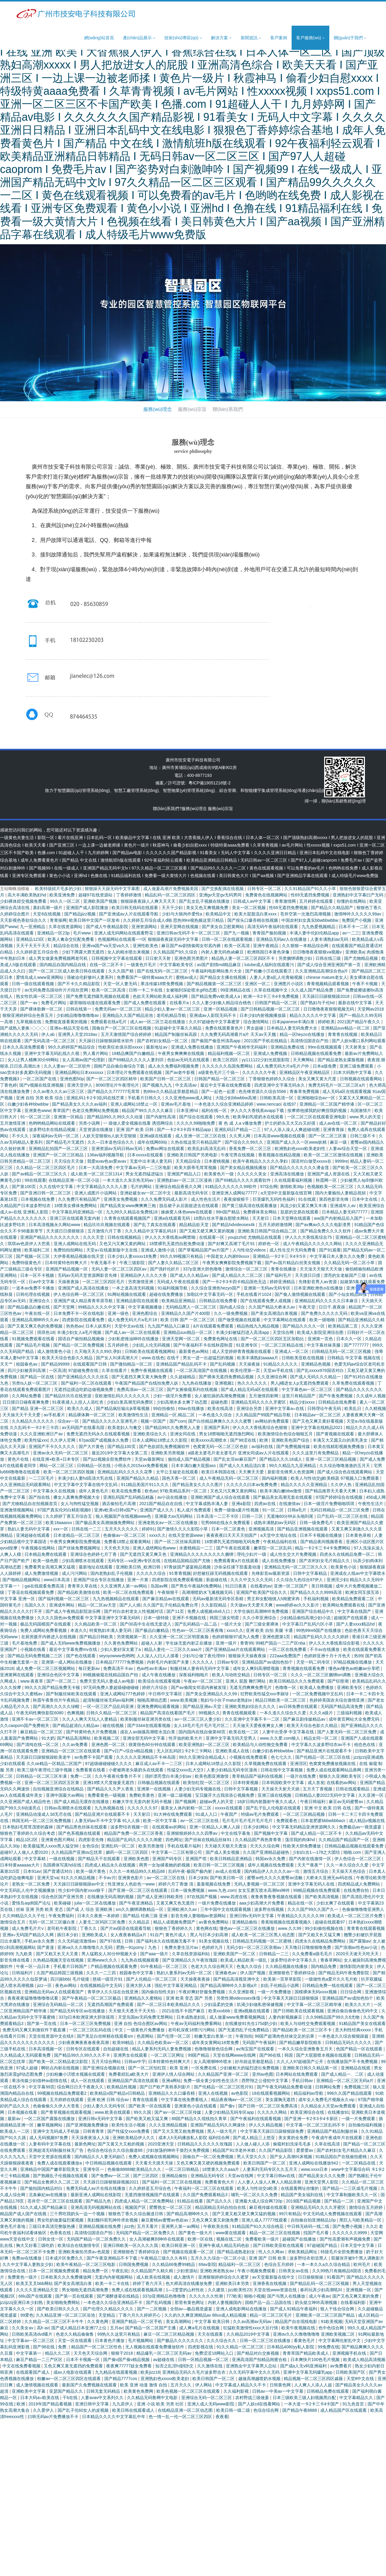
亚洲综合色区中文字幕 (59, 1674)
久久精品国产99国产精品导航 (264, 1414)
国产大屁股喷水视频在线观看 (324, 2055)
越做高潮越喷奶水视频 (260, 2378)
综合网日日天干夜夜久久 (81, 2086)
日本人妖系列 (98, 1326)
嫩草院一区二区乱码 (273, 1548)
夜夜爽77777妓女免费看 (129, 2365)
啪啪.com (352, 1852)
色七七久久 (282, 1757)
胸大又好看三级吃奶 (35, 2245)
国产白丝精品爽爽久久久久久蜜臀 (220, 1421)
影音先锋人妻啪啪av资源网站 (199, 1915)
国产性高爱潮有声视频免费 (346, 2239)
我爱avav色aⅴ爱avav (107, 1161)
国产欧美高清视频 (322, 1896)
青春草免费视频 (305, 1091)
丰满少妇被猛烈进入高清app (243, 1332)
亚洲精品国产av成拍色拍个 (268, 1662)
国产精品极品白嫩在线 (29, 1307)
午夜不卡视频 (365, 983)
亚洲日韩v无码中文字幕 (252, 1915)
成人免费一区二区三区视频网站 (46, 1668)
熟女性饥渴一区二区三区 (40, 996)
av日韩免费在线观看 (298, 1706)
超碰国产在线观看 (351, 1617)
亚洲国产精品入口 (184, 1173)
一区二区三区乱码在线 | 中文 (96, 2029)
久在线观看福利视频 (293, 1180)
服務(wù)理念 (157, 409)
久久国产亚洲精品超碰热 (266, 1852)
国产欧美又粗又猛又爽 (147, 2118)
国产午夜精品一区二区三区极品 (92, 1998)
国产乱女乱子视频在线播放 (205, 901)
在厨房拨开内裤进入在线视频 (49, 1636)
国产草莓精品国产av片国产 (204, 1250)
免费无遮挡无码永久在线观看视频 (98, 1433)
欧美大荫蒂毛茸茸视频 (196, 1167)
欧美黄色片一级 (219, 1173)
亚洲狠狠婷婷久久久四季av (192, 1833)
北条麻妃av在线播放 (48, 2194)
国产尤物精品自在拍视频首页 (30, 1503)
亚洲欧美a (355, 952)
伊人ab (48, 1034)
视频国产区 (136, 2207)
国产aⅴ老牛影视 (180, 1072)
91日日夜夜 (236, 1586)
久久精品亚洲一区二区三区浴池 (66, 2315)
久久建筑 (217, 2289)
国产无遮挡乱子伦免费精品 (244, 2029)
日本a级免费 (325, 1066)
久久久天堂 (94, 1237)
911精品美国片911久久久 (145, 1484)
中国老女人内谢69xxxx (228, 1256)
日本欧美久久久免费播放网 (67, 2277)
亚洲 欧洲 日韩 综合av (108, 2099)
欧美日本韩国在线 (218, 1471)
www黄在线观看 (231, 2232)
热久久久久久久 (252, 1383)
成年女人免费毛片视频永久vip (327, 2099)
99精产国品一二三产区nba (280, 1643)
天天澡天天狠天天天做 (321, 1269)
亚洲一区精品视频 (221, 1009)
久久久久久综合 (151, 1573)
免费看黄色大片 (220, 2182)
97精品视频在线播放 (353, 1662)
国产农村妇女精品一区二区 (163, 1040)
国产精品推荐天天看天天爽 (331, 1490)
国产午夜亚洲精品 (136, 1903)
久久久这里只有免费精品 (316, 1452)
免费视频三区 (357, 2086)
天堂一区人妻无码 (120, 983)
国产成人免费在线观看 (145, 1002)
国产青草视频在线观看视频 (67, 2112)
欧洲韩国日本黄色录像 (269, 952)
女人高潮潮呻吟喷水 (213, 2061)
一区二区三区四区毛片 (104, 1281)
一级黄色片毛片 (142, 964)
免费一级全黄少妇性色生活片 (211, 2080)
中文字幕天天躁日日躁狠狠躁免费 (272, 2131)
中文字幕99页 (42, 2086)
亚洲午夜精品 (266, 945)
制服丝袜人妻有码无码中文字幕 (200, 1668)
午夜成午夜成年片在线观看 (337, 2137)
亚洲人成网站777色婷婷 (123, 1693)
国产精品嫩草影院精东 (301, 2042)
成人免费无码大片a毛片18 (133, 1319)
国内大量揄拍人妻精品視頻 (341, 1192)
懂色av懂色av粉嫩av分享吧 (354, 1668)
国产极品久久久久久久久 (180, 2340)
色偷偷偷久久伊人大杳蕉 (57, 2105)
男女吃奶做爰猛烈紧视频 (61, 2220)
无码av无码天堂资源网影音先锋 (88, 1275)
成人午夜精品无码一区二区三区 (229, 1478)
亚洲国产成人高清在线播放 (84, 1288)
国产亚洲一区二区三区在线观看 (138, 1890)
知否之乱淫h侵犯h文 (175, 2365)
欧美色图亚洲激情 (212, 1776)
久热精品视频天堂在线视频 (59, 1960)
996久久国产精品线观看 (350, 2093)
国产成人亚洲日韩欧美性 (161, 1896)
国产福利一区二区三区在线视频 (172, 2182)
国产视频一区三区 (33, 1256)
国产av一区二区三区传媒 (178, 2112)
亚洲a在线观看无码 (172, 1218)
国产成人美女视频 (223, 1852)
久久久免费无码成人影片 (164, 1199)
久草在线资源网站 (66, 926)
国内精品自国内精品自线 (63, 964)
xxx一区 (61, 1529)
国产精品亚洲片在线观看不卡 (325, 1750)
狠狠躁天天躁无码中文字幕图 (113, 888)
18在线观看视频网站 (271, 2093)
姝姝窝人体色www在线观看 (187, 1212)
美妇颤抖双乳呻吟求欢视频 (113, 2220)
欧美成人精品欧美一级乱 (244, 1960)
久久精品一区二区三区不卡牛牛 (54, 2321)
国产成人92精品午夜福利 (294, 2308)
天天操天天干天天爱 (22, 1414)
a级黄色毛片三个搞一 (219, 1072)
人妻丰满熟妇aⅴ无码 (330, 939)
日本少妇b (198, 1877)
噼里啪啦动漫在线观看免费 (96, 1002)
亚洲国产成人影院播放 (87, 907)
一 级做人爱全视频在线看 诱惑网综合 (138, 1123)
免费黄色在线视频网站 (267, 894)
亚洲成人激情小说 (158, 1250)
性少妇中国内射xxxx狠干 (82, 1890)
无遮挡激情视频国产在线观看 (153, 2194)
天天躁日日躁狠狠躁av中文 (79, 1884)
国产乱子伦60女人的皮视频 (84, 2410)
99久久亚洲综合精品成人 (203, 1757)
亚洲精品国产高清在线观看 (134, 2080)
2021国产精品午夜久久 (359, 1021)
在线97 (290, 1104)
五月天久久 (181, 2384)
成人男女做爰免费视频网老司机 (59, 958)
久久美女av (23, 2327)
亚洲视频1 (225, 1383)
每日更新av (89, 1668)
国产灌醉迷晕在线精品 (118, 2296)
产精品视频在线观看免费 (114, 1966)
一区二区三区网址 (167, 2055)
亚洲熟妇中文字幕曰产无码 (358, 894)
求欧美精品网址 (303, 2251)
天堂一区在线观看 (75, 2340)
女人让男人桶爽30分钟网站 (34, 1059)
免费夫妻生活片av (182, 1947)
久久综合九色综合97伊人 (300, 1579)
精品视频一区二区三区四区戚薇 (314, 2378)
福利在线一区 (214, 1110)
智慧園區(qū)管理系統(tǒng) (84, 790)
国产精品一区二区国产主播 (151, 2327)
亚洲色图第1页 (276, 1636)
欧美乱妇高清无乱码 (207, 1148)
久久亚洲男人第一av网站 (124, 1586)
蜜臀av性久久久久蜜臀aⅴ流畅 (275, 1877)
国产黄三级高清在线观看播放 (250, 1205)
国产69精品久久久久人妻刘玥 (136, 1059)
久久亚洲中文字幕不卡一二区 (253, 1719)
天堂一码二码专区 (313, 1662)
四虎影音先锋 (91, 1839)
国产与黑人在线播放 (286, 2296)
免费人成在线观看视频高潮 (137, 2289)
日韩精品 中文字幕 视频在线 (354, 1357)
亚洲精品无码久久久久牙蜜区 (259, 1402)
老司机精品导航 (172, 1015)
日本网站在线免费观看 (297, 2074)
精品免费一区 (96, 2270)
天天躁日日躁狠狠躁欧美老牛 (44, 1757)
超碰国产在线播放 (299, 2239)
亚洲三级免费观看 (357, 1066)
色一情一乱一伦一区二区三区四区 (181, 2416)
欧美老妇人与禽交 (125, 1427)
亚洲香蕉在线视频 (270, 2283)
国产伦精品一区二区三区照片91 (224, 2086)
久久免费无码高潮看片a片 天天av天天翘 (239, 1034)
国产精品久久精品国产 (332, 907)
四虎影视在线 (201, 2346)
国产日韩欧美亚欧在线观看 (279, 2245)
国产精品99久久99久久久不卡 (82, 2055)
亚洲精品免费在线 (288, 1047)
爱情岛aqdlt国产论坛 (32, 1903)
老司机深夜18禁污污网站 (192, 2029)
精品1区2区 (27, 1839)
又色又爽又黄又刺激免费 (215, 2220)
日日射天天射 (158, 958)
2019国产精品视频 (304, 2201)
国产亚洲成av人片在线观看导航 (129, 914)
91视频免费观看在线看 (33, 1338)
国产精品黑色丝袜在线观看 (82, 1827)
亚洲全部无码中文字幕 (144, 1738)
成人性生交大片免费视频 (294, 1554)
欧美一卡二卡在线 (112, 2283)
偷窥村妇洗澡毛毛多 (292, 2144)
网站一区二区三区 (57, 1465)
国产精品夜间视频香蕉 (322, 1541)
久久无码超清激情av (77, 1941)
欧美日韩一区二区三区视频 (219, 1865)
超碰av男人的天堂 (217, 1801)
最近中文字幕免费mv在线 (73, 1649)
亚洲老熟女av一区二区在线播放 (168, 1522)
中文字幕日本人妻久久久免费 (338, 1256)
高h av (43, 2327)
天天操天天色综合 (349, 1871)
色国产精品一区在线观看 (360, 2048)
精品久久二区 (58, 2353)
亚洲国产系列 (217, 1427)
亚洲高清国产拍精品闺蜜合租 (260, 2359)
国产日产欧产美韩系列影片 (165, 2086)
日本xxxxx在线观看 (145, 1154)
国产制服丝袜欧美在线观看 (72, 1693)
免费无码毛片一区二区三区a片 (337, 1085)
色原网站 (146, 2036)
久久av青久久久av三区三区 (59, 1091)
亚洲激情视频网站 (17, 1509)
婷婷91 (148, 1529)
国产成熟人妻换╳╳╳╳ (24, 1028)
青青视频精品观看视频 (328, 983)
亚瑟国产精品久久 (66, 2391)
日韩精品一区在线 (94, 1465)
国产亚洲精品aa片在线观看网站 (235, 1649)
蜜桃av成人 (186, 977)
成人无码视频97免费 (49, 2137)
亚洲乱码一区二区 (118, 1846)
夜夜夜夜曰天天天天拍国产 (232, 1535)
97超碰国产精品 (322, 2245)
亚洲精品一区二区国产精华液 (327, 1104)
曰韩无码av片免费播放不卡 (54, 2416)
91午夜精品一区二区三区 (164, 1966)
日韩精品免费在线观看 (328, 2391)
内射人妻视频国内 (225, 2302)
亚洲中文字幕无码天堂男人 (232, 1738)
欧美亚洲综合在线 (307, 2112)
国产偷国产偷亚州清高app (216, 1040)
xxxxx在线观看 (229, 1807)
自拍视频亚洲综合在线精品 (59, 1788)
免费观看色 (287, 1820)
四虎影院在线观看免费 (84, 1319)
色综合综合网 (266, 2410)
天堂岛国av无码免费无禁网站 (146, 2017)
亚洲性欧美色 (146, 945)
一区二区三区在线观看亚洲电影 (317, 1116)
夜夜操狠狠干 (237, 1199)
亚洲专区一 (94, 2169)
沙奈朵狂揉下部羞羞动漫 (238, 1567)
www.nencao (268, 1104)
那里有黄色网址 (190, 2302)
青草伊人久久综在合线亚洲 (113, 1991)
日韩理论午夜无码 (324, 1408)
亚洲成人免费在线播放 (192, 1047)
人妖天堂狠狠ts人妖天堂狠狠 (110, 1135)
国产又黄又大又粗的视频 (121, 2144)
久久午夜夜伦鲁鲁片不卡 (118, 1776)
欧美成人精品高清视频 (364, 2359)
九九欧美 (24, 1953)
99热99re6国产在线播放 (319, 1630)
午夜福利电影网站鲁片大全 (217, 971)
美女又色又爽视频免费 (207, 907)
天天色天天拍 (117, 1548)
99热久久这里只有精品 (119, 2334)
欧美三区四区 (226, 1059)
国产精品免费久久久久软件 (326, 1231)
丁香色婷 (8, 1085)
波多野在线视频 (269, 1909)
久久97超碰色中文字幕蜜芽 (215, 1021)
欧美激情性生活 (134, 1414)
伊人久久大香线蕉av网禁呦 (171, 1237)
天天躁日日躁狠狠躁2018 (326, 996)
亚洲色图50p (72, 1078)
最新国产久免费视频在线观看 (90, 2384)
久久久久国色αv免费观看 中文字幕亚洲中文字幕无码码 (89, 1617)
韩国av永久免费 (270, 1858)
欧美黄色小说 (344, 1567)
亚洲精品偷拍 (245, 1922)
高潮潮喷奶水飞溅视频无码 (208, 1592)
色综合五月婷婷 (279, 2264)
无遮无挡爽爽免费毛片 (251, 1687)
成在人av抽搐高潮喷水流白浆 (148, 1731)
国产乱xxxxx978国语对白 (320, 1370)
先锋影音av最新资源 (271, 1573)
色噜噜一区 (286, 1687)
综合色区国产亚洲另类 (63, 1896)
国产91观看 (330, 1250)
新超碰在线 (217, 1579)
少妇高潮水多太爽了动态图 (182, 1402)
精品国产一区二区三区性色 (97, 2346)
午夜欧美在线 (216, 2226)
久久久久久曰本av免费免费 (252, 1484)
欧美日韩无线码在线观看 (135, 907)
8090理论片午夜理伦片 (118, 1085)
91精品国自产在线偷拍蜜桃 (341, 2156)
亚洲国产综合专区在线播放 (99, 1579)
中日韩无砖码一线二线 (309, 2226)
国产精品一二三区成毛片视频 (350, 2188)
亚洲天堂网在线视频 (180, 926)
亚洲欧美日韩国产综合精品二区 (268, 1231)
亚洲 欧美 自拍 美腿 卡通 (270, 1630)
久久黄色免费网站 (121, 1643)
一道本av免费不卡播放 (33, 1288)
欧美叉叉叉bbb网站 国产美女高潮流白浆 (54, 2283)
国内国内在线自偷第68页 (202, 1731)
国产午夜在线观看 (233, 1548)
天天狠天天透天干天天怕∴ (134, 2010)
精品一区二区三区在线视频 (275, 2232)
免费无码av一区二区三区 (119, 1009)
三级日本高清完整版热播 (52, 2226)
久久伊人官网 (63, 1440)
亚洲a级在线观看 (156, 1135)
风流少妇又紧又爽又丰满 (304, 1205)
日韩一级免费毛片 (316, 1522)
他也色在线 (365, 1744)
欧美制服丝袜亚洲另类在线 (146, 1719)
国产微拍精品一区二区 (131, 1364)
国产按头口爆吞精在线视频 (253, 920)
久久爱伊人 (44, 2410)
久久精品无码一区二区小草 (350, 1262)
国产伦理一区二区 (174, 2036)
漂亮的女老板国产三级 (345, 1275)
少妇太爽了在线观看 (336, 1903)
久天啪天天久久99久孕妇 (98, 1351)
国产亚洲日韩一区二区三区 (46, 1192)
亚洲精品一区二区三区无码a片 (345, 2080)
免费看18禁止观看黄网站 (128, 1541)
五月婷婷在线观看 (316, 901)
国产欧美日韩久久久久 (59, 2308)
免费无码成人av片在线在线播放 (96, 2188)
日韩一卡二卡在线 (146, 990)
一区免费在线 (204, 2067)
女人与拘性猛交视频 (80, 1503)
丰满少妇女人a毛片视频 (80, 1332)
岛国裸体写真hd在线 (62, 1865)
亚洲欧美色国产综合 (291, 1440)
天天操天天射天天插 (281, 1788)
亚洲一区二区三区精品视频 (331, 1459)
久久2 (371, 2226)
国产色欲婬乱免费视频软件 (165, 1446)
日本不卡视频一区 (83, 2359)
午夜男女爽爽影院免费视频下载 (232, 1262)
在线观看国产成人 (33, 2372)
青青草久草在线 (83, 1586)
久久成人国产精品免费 (312, 990)
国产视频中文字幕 (271, 1833)
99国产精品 (199, 2055)
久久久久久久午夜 (259, 1072)
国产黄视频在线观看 (335, 1433)
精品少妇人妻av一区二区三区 (173, 1009)
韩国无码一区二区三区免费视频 (42, 1820)
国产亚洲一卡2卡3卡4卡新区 (311, 2118)
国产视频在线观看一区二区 (189, 2251)
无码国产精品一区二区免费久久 (146, 2232)
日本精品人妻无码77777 (345, 1212)
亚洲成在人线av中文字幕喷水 (357, 1573)
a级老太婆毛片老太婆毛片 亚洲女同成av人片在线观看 (239, 1452)
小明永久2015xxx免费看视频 (141, 1465)
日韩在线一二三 (86, 1529)
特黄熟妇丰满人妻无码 (111, 1630)
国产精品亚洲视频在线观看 (303, 1529)
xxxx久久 (157, 1535)
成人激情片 (184, 2277)
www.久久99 (290, 1928)
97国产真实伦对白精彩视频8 (64, 1509)
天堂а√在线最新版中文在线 (112, 1250)
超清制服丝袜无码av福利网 (109, 1700)
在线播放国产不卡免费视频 (353, 2061)
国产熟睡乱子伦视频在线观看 (61, 2175)
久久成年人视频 (371, 1395)
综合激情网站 (256, 1021)
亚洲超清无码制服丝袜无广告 (57, 2150)
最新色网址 (85, 2144)
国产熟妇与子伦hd (318, 1002)
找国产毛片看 (316, 2232)
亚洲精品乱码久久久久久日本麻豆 (327, 1300)
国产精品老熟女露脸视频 (341, 1059)
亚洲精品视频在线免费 (100, 2226)
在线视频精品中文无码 (101, 1985)
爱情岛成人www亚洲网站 (40, 977)
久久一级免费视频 (231, 1313)
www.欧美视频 (184, 1700)
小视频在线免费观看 (248, 1757)
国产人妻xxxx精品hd (356, 1624)
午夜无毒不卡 (103, 1262)
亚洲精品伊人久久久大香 (144, 1275)
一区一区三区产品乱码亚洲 (109, 1706)
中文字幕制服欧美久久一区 (352, 2194)
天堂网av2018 (370, 1009)
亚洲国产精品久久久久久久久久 (50, 1237)
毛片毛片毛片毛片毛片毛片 (248, 1820)
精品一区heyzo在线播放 (303, 1034)
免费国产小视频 (357, 920)
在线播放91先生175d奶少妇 (251, 2023)
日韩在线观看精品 (353, 1788)
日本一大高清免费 (96, 1167)
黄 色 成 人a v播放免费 (240, 1123)
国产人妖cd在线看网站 (260, 2403)
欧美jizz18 (150, 2372)
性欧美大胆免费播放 (302, 1846)
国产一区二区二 (61, 1681)
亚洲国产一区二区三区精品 (59, 1154)
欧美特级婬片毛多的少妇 (59, 888)
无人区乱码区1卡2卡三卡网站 (185, 1750)
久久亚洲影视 (242, 1991)
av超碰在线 (164, 2359)
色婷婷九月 (213, 1947)
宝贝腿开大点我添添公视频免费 (225, 1795)
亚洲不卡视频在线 (189, 1617)
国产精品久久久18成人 (281, 1459)
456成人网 (376, 1497)
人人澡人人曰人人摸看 (158, 1655)
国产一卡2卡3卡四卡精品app (184, 1129)
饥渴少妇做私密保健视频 (260, 2004)
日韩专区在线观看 (83, 2048)
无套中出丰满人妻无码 (151, 1161)
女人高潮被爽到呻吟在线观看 (157, 2239)
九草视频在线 (29, 1021)
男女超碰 (255, 1028)
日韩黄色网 (281, 2384)
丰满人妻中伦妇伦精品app (315, 933)
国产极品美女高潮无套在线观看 (283, 1497)
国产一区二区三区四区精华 (112, 1078)
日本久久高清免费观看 (24, 1047)
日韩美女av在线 (294, 2270)
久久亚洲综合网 (272, 1376)
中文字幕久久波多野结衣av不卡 (321, 1744)
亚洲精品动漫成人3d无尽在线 (44, 1814)
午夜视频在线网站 (38, 1548)
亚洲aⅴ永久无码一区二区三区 (61, 1452)
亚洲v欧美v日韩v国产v (116, 1509)
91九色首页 (354, 2403)
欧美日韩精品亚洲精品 (231, 1858)
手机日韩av (303, 2080)
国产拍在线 (40, 1497)
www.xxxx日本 (315, 2169)
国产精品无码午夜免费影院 (344, 1972)
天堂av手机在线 (278, 1370)
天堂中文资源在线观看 (50, 2156)
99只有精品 (290, 2213)
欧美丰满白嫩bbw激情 (281, 1490)
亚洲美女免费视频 (121, 1199)
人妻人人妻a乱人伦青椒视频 (276, 977)
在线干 (174, 1357)
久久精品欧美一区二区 (96, 1624)
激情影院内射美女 (357, 1966)
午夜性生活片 (371, 1503)
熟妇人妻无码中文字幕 (29, 1529)
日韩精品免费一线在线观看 (328, 1985)
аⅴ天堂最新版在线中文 (274, 2277)
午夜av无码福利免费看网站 (197, 2023)
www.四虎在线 (234, 1896)
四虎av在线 (265, 1503)
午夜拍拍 (244, 2036)
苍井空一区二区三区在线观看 (55, 2201)
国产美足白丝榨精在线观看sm (105, 2036)
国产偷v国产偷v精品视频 (127, 2359)
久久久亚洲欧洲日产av (42, 1433)
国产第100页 (24, 1186)
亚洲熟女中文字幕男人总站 (252, 2365)
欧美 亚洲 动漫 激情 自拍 (144, 2384)
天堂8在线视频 (47, 914)
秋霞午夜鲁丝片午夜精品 (57, 1700)
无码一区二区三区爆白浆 (52, 1922)
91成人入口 (206, 1814)
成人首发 (316, 1782)
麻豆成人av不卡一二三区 (159, 1763)
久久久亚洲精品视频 (168, 2125)
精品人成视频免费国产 (175, 1922)
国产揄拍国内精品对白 (42, 2188)
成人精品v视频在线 (367, 1820)
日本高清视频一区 (46, 2048)
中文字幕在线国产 (354, 1611)
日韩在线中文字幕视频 (282, 1769)
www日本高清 (57, 1579)
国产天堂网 (64, 1307)
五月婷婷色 (118, 1345)
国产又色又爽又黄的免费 (356, 2296)
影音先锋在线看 (15, 1960)
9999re (341, 1161)
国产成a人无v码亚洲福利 (304, 2365)
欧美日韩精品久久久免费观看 (297, 1681)
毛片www (82, 933)
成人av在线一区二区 (339, 1123)
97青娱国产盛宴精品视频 (188, 1567)
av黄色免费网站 (214, 1922)
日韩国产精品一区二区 (276, 1002)
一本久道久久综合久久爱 (283, 1712)
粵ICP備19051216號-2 (209, 782)
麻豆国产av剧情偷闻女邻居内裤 (191, 945)
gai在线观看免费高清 (44, 1586)
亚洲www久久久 (103, 1960)
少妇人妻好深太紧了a (121, 1649)
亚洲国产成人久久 (157, 1509)
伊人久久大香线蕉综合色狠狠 (261, 1427)
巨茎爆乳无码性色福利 (274, 1199)
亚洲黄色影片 (131, 1877)
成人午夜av (319, 2296)
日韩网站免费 (328, 2086)
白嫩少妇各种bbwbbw (28, 1104)
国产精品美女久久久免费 (322, 2175)
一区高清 (57, 1370)
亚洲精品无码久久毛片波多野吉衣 (194, 2372)
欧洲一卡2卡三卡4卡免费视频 (271, 996)
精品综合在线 (66, 945)
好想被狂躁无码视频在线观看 (221, 1573)
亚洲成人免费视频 (270, 1053)
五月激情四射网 (264, 1395)
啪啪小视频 (254, 2296)
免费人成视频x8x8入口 (209, 1611)
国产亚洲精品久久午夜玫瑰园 (190, 1960)
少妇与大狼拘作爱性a (183, 914)
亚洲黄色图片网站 (58, 1839)
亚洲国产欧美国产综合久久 (262, 1592)
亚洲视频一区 (359, 2289)
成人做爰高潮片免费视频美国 (171, 888)
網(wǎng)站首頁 (99, 37)
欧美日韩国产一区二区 (265, 2163)
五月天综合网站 (106, 2061)
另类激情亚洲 (141, 1281)
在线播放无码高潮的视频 (111, 1896)
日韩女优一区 (51, 2239)
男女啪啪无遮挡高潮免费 (85, 2289)
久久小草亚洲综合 (259, 1617)
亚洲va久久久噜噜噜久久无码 (85, 1947)
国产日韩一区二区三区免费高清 (268, 2105)
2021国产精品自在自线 (161, 1503)
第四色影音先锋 (334, 1199)
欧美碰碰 (63, 1903)
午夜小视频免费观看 (257, 2270)
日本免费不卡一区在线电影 (80, 1313)
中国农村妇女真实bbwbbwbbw (310, 920)
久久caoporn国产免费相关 (25, 1725)
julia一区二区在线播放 (95, 1903)
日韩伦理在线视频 (33, 1294)
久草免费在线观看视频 (353, 1383)
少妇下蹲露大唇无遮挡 (83, 952)
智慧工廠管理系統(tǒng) (136, 790)
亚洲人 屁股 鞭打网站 (246, 1681)
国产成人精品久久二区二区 (238, 1275)
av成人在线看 (228, 1871)
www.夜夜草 (32, 1681)
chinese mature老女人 (326, 977)
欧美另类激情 (151, 1846)
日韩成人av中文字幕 (253, 901)
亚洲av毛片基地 (176, 1104)
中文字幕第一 (29, 2353)
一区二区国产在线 (40, 1078)
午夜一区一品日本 (33, 1966)
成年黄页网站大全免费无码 (355, 1719)
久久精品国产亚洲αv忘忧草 (77, 1852)
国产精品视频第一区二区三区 (215, 983)
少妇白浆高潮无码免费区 (130, 1402)
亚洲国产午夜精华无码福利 (242, 1047)
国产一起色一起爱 (218, 1091)
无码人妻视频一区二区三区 (260, 1884)
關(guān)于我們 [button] (350, 38)
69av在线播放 (191, 1408)
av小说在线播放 (172, 1497)
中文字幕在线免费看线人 (185, 2099)
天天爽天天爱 (252, 1471)
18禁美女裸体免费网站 (76, 1205)
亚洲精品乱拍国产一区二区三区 (59, 1148)
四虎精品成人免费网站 (359, 1884)
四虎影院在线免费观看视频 (178, 1579)
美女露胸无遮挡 (280, 2099)
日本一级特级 (157, 1617)
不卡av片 (107, 1877)
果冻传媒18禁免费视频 (162, 983)
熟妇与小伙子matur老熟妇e (227, 1700)
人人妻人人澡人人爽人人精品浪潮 (270, 2182)
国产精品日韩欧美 (96, 1636)
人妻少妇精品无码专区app (229, 2112)
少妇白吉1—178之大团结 (317, 1852)
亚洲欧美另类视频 (168, 1452)
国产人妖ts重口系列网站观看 (359, 1040)
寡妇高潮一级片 (48, 907)
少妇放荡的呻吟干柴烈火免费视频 (178, 2150)
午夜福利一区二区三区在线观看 (204, 2188)
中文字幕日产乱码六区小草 (308, 1624)
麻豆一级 (339, 1142)
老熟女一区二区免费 (31, 1884)
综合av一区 (69, 1421)
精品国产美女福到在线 (302, 2194)
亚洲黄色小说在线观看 (196, 2105)
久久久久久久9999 (350, 2232)
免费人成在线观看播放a (60, 2163)
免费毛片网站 (54, 1002)
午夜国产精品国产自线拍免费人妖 (147, 1383)
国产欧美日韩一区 (227, 1877)
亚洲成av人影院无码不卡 (213, 1015)
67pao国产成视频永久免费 (104, 1440)
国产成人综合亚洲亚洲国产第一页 (329, 964)
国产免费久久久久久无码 (325, 1313)
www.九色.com (222, 1890)
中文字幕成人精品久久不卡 (241, 2384)
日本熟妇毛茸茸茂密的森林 (28, 1827)
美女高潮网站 (179, 2321)
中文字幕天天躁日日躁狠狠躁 (292, 1998)
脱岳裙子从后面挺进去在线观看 (189, 1205)
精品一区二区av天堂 (97, 1605)
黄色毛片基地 (13, 2226)
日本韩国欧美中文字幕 (283, 1782)
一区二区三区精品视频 (304, 1814)
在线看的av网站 (342, 1782)
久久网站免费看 (27, 1395)
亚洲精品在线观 (356, 2067)
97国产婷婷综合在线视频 (340, 1497)
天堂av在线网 (241, 2175)
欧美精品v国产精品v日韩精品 (118, 2093)
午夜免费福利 (62, 1915)
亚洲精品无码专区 (208, 2175)
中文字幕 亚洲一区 (18, 1598)
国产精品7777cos (121, 2378)
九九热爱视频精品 (319, 926)
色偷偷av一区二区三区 (125, 1535)
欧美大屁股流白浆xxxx (256, 914)
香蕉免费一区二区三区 (250, 1148)
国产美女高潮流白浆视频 (275, 1313)
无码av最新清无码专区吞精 (218, 1598)
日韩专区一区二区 (264, 888)
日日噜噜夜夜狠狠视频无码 (329, 1009)
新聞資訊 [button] (251, 38)
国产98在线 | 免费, (51, 2346)
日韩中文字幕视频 (241, 1788)
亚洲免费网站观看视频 (158, 1706)
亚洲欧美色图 (137, 1858)
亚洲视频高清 (261, 1529)
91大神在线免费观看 (173, 1814)
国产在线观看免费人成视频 (266, 1300)
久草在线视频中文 (271, 990)
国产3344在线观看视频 (149, 1725)
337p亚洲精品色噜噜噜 (164, 2296)
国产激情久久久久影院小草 (183, 1529)
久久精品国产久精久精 (152, 2270)
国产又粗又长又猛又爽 (320, 1934)
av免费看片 (341, 2365)
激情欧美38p (292, 1186)
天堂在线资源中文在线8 (51, 2036)
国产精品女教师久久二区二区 (52, 2182)
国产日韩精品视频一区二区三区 (271, 1009)
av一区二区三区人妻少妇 (198, 1719)
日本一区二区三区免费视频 (86, 2023)
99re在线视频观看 (325, 1047)
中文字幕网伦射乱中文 (340, 2340)
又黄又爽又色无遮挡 (175, 1903)
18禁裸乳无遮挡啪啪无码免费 (232, 1541)
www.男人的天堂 (366, 1116)
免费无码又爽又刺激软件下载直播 (34, 2029)
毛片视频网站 (141, 2340)
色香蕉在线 (61, 2232)
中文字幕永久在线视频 (54, 1490)
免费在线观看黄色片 (224, 1028)
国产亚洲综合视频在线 (104, 2067)
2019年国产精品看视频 (50, 2403)
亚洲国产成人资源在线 (329, 1173)
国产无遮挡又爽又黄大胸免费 (140, 1376)
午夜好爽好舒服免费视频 (202, 1991)
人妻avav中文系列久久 (103, 2397)
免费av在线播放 (27, 2258)
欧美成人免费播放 (317, 1687)
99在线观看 (35, 1180)
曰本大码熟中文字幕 (353, 1072)
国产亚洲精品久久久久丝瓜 (83, 1376)
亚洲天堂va (48, 1877)
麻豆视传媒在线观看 (268, 2207)
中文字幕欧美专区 (177, 964)
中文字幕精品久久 (356, 2397)
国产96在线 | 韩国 (276, 2055)
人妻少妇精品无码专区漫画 (232, 1769)
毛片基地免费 (25, 1643)
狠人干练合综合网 (337, 2308)
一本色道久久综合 (215, 1414)
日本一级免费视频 (188, 1890)
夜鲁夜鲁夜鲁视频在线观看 (277, 1896)
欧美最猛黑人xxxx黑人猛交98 (51, 1846)
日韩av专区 (228, 1662)
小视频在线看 (33, 1649)
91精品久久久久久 (281, 1364)
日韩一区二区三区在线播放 (266, 2340)
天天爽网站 (304, 1059)
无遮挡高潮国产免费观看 (111, 2004)
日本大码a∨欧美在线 (40, 2397)
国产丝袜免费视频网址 (80, 1548)
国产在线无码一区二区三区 (163, 971)
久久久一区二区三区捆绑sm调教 (322, 1674)
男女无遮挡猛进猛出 (145, 1173)
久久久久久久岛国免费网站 (228, 1066)
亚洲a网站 (171, 2080)
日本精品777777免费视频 (120, 1662)
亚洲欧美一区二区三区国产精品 (326, 2315)
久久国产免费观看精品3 (206, 2194)
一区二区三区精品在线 (283, 1345)
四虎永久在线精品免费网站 (321, 1941)
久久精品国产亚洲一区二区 (224, 2074)
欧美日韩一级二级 (233, 2410)
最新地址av (157, 1047)
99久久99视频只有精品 (182, 1256)
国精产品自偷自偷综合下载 (120, 1066)
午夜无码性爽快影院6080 (40, 1712)
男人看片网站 (96, 1053)
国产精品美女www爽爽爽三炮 (128, 1205)
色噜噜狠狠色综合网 (214, 2048)
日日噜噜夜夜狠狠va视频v (318, 952)
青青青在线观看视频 (366, 1928)
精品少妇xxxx (303, 1402)
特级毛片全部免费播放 (342, 2251)
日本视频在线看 (23, 2112)
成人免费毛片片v (28, 1928)
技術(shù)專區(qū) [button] (183, 38)
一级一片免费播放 (274, 1991)
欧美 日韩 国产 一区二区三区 (188, 1319)
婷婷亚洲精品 (283, 1281)
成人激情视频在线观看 (37, 2384)
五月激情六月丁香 (104, 1231)
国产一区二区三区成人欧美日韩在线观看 (67, 971)
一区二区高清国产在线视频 (202, 1370)
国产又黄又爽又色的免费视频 (36, 1326)
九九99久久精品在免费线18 (132, 1212)
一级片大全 (231, 1624)
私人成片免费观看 (194, 1509)
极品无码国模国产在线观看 (46, 1624)
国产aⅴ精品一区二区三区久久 (40, 1173)
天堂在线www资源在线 (276, 2289)
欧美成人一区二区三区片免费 (355, 1915)
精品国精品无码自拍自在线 (221, 2207)
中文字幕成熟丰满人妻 (207, 1503)
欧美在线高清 (220, 1408)
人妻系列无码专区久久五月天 (270, 2169)
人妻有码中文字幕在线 (50, 2144)
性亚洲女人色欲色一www (132, 1884)
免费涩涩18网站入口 (214, 2353)
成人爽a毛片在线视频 (200, 2327)
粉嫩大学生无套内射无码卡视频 (142, 1801)
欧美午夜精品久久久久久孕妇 (261, 1161)
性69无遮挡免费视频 (310, 894)
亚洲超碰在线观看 (33, 1535)
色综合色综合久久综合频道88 (115, 2150)
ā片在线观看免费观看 (214, 1326)
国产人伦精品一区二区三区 (152, 1979)
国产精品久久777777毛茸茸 (114, 1091)
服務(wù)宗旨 (192, 409)
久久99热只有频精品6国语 (337, 2270)
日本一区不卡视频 (37, 1275)
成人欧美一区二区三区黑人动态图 (263, 1934)
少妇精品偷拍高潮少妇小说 (306, 1617)
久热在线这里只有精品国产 (197, 1142)
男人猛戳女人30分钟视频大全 (109, 1953)
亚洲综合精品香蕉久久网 (179, 1186)
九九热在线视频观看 (140, 1960)
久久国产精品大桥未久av (272, 1307)
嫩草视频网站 (50, 2125)
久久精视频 (375, 1408)
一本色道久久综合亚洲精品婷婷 (224, 1104)
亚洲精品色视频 (316, 1364)
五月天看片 (148, 2226)
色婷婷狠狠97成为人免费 (236, 1636)
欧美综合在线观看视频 (160, 1681)
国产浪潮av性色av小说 (356, 1947)
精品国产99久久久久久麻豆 (148, 1110)
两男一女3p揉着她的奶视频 (165, 1865)
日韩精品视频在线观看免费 (317, 1053)
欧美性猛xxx (36, 1440)
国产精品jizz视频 (80, 914)
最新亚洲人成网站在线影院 (96, 2194)
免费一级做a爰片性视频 (237, 1509)
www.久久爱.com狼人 (281, 1738)
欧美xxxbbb (219, 2010)
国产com (177, 1421)
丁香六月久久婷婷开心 (140, 2315)
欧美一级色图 (46, 1560)
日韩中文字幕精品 (310, 1573)
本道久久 (78, 1630)
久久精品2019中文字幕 (248, 2334)
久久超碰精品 (183, 1376)
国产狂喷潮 (338, 1681)
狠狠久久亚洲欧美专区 (340, 1776)
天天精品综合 (189, 1161)
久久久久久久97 (142, 1807)
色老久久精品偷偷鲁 (75, 2334)
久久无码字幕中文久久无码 (255, 2372)
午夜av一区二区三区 (203, 1681)
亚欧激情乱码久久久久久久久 (123, 1395)
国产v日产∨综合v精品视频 (129, 1750)
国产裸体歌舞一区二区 (42, 1009)
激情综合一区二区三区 (247, 1269)
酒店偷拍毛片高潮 (119, 1503)
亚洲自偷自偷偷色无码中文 (353, 2010)
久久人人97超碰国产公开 (300, 2061)
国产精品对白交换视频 (258, 2353)
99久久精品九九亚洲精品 (293, 1465)
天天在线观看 (211, 2334)
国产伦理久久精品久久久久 (109, 2308)
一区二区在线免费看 (288, 1649)
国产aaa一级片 (154, 1953)
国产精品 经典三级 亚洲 (146, 1915)
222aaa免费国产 (286, 1655)
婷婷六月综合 (155, 1687)
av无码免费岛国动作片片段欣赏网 (56, 990)
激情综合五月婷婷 (366, 2207)
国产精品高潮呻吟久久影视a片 (229, 1985)
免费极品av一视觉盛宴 (361, 1827)
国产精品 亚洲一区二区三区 (38, 1408)
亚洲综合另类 (249, 1408)
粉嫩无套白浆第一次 (213, 2036)
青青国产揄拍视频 (269, 933)
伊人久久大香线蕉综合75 (309, 1237)
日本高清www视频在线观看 (280, 1135)
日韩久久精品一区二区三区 (112, 1712)
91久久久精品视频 (78, 1877)
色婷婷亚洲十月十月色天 (328, 1655)
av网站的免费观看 (272, 1421)
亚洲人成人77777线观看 (265, 2220)
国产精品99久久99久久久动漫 (115, 1116)
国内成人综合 (233, 1307)
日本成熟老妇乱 (191, 2017)
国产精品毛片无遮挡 (65, 1142)
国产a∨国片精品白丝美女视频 (293, 1262)
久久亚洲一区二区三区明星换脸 (180, 1636)
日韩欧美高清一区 (277, 1097)
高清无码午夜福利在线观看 (273, 926)
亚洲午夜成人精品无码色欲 (225, 2245)
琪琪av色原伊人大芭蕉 (29, 1243)
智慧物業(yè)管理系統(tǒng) (189, 790)
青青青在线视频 (343, 1034)
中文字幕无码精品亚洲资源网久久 (304, 1827)
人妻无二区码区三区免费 (102, 1922)
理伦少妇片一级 (252, 1554)
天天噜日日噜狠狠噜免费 (308, 1947)
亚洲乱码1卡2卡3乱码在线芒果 (95, 1097)
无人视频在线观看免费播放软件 (155, 2346)
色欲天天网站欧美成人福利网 (161, 996)
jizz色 (129, 2226)
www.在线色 (153, 1357)
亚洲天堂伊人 (80, 1085)
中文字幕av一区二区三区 (31, 2340)
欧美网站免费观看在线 (344, 1605)
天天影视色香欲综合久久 (24, 920)
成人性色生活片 (206, 1199)
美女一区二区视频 (249, 907)
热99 (358, 1655)
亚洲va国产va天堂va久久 (106, 945)
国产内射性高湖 (161, 1116)
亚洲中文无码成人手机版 (57, 2131)
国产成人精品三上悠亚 (254, 2137)
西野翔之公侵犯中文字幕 (265, 2080)
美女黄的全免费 (293, 2137)
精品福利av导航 (309, 2093)
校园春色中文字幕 (136, 1972)
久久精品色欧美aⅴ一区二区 (164, 2042)
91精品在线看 (190, 2201)
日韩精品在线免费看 (218, 1300)
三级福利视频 (350, 1712)
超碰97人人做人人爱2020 (24, 1852)
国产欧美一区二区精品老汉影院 (59, 2061)
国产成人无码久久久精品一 (316, 1376)
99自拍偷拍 (164, 1408)
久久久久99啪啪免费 (196, 1123)
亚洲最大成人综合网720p (259, 2201)
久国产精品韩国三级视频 (60, 1972)
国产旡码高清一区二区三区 (50, 1040)
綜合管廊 (227, 790)
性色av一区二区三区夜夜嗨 (198, 1630)
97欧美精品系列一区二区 (184, 1490)
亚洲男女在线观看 (130, 2055)
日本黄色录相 (359, 1535)
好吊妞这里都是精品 (254, 2061)
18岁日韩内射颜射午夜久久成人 (267, 1801)
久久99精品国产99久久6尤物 (333, 2017)
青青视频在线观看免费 (304, 1668)
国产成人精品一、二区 (343, 2074)
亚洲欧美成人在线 (232, 1750)
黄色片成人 (176, 1934)
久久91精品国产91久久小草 (310, 888)
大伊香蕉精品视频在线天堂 (79, 1256)
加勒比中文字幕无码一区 (210, 1294)
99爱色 (26, 2315)
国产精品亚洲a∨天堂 (203, 1706)
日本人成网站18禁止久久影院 (160, 1440)
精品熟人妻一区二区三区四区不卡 (243, 958)
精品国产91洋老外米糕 (234, 2150)
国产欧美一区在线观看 (150, 2105)
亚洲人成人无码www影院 (211, 2403)
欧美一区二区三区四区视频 (69, 1471)
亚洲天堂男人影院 (322, 2182)
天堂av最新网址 (150, 1459)
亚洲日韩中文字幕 (92, 2403)
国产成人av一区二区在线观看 (133, 1332)
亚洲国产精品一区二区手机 (137, 2321)
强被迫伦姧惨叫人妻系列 (90, 977)
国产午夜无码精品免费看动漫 (285, 2086)
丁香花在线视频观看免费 (31, 1592)
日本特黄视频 (246, 1782)
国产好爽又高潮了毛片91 (232, 1243)
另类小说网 (90, 1123)
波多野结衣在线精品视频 (53, 1129)
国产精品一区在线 (37, 1376)
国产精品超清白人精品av (76, 1725)
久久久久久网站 (272, 2112)
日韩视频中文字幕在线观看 (117, 958)
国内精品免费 (324, 1966)
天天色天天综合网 (91, 2353)
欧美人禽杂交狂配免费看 (71, 939)
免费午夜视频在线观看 (152, 1370)
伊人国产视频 (253, 1972)
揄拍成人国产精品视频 (189, 1459)
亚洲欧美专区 (350, 1687)
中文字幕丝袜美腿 (324, 1345)
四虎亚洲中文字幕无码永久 (280, 1085)
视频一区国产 (154, 1421)
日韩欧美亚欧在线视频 (303, 1357)
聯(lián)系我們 (228, 409)
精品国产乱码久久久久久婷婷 (322, 1636)
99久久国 (143, 2112)
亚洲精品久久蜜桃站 (143, 1998)
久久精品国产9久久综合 (176, 952)
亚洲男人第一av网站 (181, 2226)
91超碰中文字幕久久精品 (179, 1028)
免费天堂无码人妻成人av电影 (108, 1681)
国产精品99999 (56, 1364)
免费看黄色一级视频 (107, 1795)
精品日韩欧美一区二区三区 (281, 1700)
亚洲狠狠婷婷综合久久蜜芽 (224, 2277)
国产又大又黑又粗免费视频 (179, 2131)
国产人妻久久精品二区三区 (174, 1262)
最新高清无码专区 (191, 1192)
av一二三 (350, 933)
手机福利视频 (316, 1598)
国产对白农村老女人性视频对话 (134, 1611)
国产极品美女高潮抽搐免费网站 (105, 1522)
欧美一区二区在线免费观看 (129, 1592)
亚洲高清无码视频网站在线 (96, 2207)
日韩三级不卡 (363, 1135)
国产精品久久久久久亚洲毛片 (110, 1421)
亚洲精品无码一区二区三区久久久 (296, 1567)
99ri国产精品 (228, 1212)
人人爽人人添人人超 (313, 2384)
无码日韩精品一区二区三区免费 (340, 1509)
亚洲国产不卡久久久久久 (52, 1446)
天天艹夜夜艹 (310, 1865)
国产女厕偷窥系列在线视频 (193, 1389)
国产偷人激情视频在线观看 (301, 1294)
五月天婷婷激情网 (275, 1224)
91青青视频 (180, 1573)
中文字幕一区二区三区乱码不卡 (316, 2125)
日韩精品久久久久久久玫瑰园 (205, 2144)
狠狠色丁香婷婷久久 (174, 1928)
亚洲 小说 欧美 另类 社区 (161, 2403)
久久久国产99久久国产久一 (313, 1909)
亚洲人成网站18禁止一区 (134, 1104)
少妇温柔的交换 (219, 2004)
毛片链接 (81, 1979)
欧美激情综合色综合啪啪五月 (286, 1433)
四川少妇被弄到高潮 (27, 1370)
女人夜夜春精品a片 (129, 1934)
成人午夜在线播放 (159, 1674)
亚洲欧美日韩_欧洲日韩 (139, 1567)
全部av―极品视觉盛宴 (192, 2308)
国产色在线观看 (81, 1655)
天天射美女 (356, 1047)
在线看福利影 (353, 2302)
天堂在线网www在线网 (235, 2055)
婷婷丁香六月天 (148, 2283)
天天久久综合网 (265, 1846)
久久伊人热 (342, 1484)
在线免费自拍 (356, 1890)
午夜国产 (229, 1814)
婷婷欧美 (326, 1021)
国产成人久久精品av (190, 1275)
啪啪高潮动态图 (152, 1700)
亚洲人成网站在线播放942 (314, 2163)
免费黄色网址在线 (221, 1338)
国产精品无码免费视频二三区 (36, 1655)
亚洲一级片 (227, 1643)
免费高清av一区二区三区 (141, 1389)
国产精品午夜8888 (300, 2410)
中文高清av (186, 1085)
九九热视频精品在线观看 (116, 1598)
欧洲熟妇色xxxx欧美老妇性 (301, 1148)
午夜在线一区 (38, 1313)
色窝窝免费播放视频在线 (333, 1763)
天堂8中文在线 (360, 2378)
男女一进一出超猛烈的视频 (209, 1357)
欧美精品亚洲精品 (179, 1300)
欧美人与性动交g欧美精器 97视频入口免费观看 (335, 1478)
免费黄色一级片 (23, 2277)
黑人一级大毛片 (222, 2131)
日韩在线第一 (79, 1009)
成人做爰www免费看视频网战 (237, 2017)
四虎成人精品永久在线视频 (111, 1865)
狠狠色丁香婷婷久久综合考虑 (28, 1833)
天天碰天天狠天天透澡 (226, 1846)
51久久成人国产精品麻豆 (44, 2207)
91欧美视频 (332, 2321)
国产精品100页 (122, 1446)
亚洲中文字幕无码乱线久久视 (52, 1053)
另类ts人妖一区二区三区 (35, 1383)
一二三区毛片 (42, 1478)
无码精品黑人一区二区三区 (191, 1307)
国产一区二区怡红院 (147, 2067)
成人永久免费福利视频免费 (174, 1066)
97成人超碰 (27, 2067)
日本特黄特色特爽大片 (66, 1262)
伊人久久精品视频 (266, 2125)
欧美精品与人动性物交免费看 (261, 1744)
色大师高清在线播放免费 (189, 2283)
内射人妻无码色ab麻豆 (223, 952)
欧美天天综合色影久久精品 (68, 1357)
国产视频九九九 (157, 1085)
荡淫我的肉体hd (300, 1839)
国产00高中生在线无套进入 (146, 1624)
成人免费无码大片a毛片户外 (283, 1066)
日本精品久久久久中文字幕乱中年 (114, 2416)
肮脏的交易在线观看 (300, 1212)
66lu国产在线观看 (35, 2296)
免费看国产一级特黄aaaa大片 (145, 977)
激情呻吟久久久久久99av (358, 914)
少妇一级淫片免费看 (172, 1395)
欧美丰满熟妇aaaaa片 (258, 1357)
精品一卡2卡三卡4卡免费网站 (323, 1548)
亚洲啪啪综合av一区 (317, 1097)
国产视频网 (186, 1801)
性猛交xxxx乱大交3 (185, 1769)
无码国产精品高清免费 (342, 1706)
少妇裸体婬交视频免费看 (24, 901)
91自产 (156, 1934)
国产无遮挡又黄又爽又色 (144, 1554)
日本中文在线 (365, 1199)
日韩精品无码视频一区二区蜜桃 (263, 1941)
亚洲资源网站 (144, 926)
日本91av (32, 1871)
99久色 (223, 1116)
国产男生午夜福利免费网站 (197, 1586)
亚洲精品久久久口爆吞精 (172, 2093)
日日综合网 (351, 1991)
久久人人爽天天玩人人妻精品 (90, 1719)
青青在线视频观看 (239, 1712)
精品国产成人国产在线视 (24, 2213)
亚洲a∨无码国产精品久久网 (28, 1934)
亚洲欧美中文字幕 (29, 2391)
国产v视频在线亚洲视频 (42, 1085)
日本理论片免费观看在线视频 (135, 1072)
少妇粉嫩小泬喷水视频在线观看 (76, 2074)
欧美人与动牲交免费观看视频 (308, 2023)
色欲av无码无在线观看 (189, 1059)
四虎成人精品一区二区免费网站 (145, 2201)
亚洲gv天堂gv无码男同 (221, 894)
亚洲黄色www (37, 1110)
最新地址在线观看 (96, 1567)
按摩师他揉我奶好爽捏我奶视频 (317, 1110)
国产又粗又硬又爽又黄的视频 (207, 1231)
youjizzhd (236, 1237)
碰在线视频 (114, 1725)
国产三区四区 (146, 2175)
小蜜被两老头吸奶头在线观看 (137, 1769)
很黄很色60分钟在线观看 (152, 1744)
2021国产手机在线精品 (266, 1040)
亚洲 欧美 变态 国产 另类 (190, 1998)
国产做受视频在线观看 (239, 1319)
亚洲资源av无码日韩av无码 (117, 1148)
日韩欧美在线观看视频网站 (151, 1351)
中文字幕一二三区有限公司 (177, 1852)
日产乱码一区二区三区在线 (343, 1516)
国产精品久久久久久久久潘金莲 (300, 1167)
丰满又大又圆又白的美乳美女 (341, 1440)
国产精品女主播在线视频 (223, 977)
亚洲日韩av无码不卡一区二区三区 (189, 933)
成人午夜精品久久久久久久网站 (313, 1243)
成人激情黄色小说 (54, 1351)
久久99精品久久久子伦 (24, 1915)
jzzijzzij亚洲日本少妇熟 (22, 2302)
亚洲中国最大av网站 (65, 1795)
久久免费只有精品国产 (79, 1199)
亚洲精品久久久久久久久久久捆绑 (202, 1554)
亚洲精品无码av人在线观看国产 (54, 1991)
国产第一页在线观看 (74, 2296)
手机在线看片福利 (184, 1846)
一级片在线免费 (301, 1776)
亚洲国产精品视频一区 (67, 1269)
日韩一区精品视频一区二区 (204, 2359)
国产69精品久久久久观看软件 (243, 1180)
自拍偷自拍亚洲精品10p (314, 2220)
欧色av (151, 1490)
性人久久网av (271, 2251)
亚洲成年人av (343, 1205)
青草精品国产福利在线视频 (258, 1776)
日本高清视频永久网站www (55, 1224)
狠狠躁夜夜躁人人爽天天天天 (149, 901)
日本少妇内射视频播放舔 (263, 1015)
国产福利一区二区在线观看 (87, 1383)
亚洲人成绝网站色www (155, 1548)
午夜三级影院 (132, 1262)
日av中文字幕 (42, 1281)
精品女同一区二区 (321, 1738)
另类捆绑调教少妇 (295, 958)
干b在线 (70, 2397)
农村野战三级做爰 (252, 2397)
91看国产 (335, 2277)
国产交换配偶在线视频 (223, 888)
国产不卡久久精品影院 (79, 983)
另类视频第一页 (132, 1636)
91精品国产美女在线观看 (362, 2023)
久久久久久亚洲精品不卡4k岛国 (146, 1757)
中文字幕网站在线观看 (285, 1319)
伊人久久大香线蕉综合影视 (335, 1643)
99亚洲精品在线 (236, 990)
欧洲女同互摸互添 (362, 1592)
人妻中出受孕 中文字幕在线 (288, 1731)
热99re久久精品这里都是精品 (171, 1091)
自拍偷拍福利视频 (365, 2125)
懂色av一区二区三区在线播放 (248, 1928)
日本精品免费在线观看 (46, 1554)
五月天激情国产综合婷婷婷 (127, 1034)
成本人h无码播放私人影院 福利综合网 (194, 2137)
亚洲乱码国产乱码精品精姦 (129, 1497)
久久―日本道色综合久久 (111, 1142)
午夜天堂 (308, 1307)
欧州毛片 (362, 2264)
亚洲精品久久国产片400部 (186, 1313)
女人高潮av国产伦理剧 (84, 1059)
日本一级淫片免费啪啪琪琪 (330, 1503)
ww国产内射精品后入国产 (338, 1218)
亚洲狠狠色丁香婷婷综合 (292, 1972)
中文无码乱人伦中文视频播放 (28, 1890)
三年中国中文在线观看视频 (226, 1909)
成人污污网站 (75, 1573)
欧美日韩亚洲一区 (179, 2245)
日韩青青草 (94, 2131)
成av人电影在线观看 (73, 2372)
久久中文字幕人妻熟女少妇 (28, 2264)
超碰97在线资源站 (96, 894)
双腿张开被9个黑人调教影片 (357, 2258)
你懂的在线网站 (352, 901)
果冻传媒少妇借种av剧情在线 (40, 2080)
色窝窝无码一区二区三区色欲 (221, 1446)
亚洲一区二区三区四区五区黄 (52, 1782)
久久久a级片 (321, 1712)
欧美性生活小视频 (129, 2125)
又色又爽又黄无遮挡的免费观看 (74, 2365)
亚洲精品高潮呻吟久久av (36, 1319)
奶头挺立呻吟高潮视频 (316, 2302)
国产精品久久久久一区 (304, 1326)
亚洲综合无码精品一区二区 (59, 2004)
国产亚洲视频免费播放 (87, 2125)
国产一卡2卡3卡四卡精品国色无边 (234, 1281)
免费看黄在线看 (91, 1769)
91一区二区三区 (35, 1116)
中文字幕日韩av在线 (276, 2175)
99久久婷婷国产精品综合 (72, 1047)
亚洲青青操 (334, 1129)
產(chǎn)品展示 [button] (139, 38)
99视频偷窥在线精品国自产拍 (111, 1674)
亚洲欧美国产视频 (100, 901)
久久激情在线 (210, 2365)
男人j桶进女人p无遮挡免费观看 (300, 1383)
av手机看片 (55, 1414)
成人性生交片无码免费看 (293, 1250)
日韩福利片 (23, 1972)
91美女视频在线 (214, 1941)
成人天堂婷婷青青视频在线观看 (242, 1351)
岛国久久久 (35, 1605)
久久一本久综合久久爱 (348, 1865)
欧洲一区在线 (201, 2239)
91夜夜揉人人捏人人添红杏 (78, 1402)
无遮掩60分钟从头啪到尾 (291, 1516)
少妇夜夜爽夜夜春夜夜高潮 (84, 2042)
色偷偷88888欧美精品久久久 (135, 2169)
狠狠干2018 (122, 2353)
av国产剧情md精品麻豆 (219, 964)
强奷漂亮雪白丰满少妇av (169, 1776)
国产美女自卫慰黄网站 (223, 926)
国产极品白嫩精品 (152, 1630)
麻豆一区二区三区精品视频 (169, 2334)
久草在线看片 (115, 1370)
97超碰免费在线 (83, 1370)
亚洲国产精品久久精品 (138, 1478)
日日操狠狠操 (311, 2277)
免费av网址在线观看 (165, 1148)
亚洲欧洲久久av (182, 1909)
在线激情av (290, 1503)
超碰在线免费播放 (166, 1294)
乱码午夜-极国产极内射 (190, 1871)
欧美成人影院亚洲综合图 (321, 1332)
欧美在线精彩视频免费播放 (339, 1446)
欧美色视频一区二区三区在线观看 (189, 2391)
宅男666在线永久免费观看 (226, 1522)
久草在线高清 (328, 2144)
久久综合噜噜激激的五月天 (345, 1465)
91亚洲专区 (247, 1345)
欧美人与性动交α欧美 (258, 2188)
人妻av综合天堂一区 (348, 1148)
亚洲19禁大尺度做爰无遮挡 (109, 1782)
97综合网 (268, 1186)
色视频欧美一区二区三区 (331, 1186)
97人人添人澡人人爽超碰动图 (292, 1129)
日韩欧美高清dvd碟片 (32, 2334)
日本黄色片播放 (110, 2340)
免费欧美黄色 (142, 1795)
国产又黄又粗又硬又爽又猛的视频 (244, 2213)
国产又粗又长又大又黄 (57, 1953)
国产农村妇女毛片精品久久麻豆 (347, 2150)
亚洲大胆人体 (139, 1985)
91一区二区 (273, 1509)
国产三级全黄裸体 (262, 1624)
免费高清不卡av (118, 1668)
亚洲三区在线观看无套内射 (76, 1218)
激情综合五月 (13, 1922)
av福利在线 (263, 1446)
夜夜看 (222, 2416)
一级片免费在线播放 (217, 1903)
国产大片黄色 (92, 1446)
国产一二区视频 (152, 2308)
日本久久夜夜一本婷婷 (99, 1915)
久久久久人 (203, 1662)
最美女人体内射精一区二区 (187, 1807)
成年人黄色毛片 (94, 1490)
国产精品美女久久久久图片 (198, 1484)
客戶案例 (278, 37)
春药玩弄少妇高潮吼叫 (321, 2289)
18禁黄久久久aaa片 (221, 2169)
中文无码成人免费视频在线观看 (333, 2213)
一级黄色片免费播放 (146, 2029)
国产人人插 (130, 1605)
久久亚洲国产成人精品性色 (26, 1801)
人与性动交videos (250, 1250)
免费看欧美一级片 (262, 2239)
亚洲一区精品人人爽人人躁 (215, 1827)
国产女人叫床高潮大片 (117, 1357)
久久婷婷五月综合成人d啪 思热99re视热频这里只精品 (174, 920)
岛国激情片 (361, 1110)
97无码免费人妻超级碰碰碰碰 (111, 1687)
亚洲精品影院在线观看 (138, 1300)
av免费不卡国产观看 (94, 1757)
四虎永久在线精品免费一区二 (348, 1554)
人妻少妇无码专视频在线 (198, 1788)
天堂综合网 (284, 1332)
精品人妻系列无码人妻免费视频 (162, 2048)
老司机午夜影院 (62, 1928)
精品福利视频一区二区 (229, 1053)
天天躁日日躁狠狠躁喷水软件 (107, 1040)
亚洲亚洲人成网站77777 (235, 1192)
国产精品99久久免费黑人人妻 (173, 1427)
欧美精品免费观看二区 (353, 1598)
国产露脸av (360, 1941)
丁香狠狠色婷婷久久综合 (272, 1078)
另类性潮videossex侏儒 (238, 1998)
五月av (116, 2327)
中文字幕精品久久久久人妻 (102, 1186)
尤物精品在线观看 (265, 1237)
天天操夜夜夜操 (195, 1979)
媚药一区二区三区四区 (127, 1852)
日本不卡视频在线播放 (321, 1535)
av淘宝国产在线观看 (256, 2048)
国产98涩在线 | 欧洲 (249, 1440)
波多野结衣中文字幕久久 (294, 1960)
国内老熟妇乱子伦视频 (112, 1573)
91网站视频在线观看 (127, 1294)
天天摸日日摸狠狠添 (65, 1231)
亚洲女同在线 (183, 1433)
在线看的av (261, 1586)
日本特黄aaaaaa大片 (20, 1865)
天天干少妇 (173, 907)
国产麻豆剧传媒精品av (305, 1719)
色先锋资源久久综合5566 (263, 1091)
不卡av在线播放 (325, 1649)
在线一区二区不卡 (107, 964)
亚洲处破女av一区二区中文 (146, 1192)
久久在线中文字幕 (56, 1186)
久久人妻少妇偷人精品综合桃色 (222, 1002)
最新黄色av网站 (194, 1351)
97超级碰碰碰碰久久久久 (109, 1763)
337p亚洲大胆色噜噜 (203, 1269)
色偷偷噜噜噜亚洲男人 (363, 1909)
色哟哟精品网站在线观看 (52, 1123)
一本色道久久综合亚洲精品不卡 (113, 2302)
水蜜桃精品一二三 (196, 1548)
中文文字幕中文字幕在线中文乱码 (86, 1484)
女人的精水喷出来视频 (129, 952)
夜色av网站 (66, 1985)
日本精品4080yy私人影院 (291, 2346)
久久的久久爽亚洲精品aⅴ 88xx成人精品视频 (206, 2315)
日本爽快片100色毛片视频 (315, 2359)
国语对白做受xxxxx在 (312, 1161)
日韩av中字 (135, 2061)
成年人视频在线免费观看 (271, 1865)
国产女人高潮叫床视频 (291, 2156)
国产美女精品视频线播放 (244, 1167)
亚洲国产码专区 (167, 1858)
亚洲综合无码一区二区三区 (207, 2397)
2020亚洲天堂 (161, 2144)
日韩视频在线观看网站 (361, 1078)
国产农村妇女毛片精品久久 (325, 1560)
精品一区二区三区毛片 (271, 2315)
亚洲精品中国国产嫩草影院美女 (50, 2169)
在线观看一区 (212, 1237)
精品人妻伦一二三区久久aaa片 (173, 1649)
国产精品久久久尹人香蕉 (111, 1788)
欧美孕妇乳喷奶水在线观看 (259, 1116)
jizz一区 (45, 1985)
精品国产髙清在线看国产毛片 (168, 1712)
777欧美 (234, 2296)
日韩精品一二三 (274, 1953)
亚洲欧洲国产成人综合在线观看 (221, 1497)
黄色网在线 (206, 1928)
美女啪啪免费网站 (63, 2302)
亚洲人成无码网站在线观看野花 (124, 933)
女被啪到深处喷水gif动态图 (192, 990)
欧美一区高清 (237, 945)
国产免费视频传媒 (293, 1446)
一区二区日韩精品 (182, 2169)
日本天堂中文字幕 (357, 2245)
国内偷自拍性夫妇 (158, 1991)
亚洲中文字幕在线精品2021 (317, 1427)
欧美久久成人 (80, 1408)
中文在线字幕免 (236, 1833)
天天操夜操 (250, 1364)
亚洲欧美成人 (95, 1934)
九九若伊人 (123, 2403)
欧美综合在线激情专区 (79, 2245)
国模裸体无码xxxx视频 (316, 1991)
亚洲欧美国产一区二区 (235, 1953)
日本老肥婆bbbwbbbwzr (324, 1820)
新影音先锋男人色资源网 (291, 1471)
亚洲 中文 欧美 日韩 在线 (328, 1807)
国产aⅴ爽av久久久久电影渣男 (324, 1224)
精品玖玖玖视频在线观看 (107, 1224)
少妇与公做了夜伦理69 (204, 1655)
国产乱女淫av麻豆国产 (235, 1459)
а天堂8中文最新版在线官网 (287, 1192)
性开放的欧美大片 (186, 1738)
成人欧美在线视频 (153, 2277)
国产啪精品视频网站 (22, 1579)
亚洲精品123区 (30, 939)
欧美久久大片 (358, 2004)
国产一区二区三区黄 (328, 1135)
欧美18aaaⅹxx (59, 1522)
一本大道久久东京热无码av (129, 1180)
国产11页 (175, 1611)
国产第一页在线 (42, 2023)
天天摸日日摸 (308, 1275)
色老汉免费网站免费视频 (96, 1110)
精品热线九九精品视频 (258, 1326)
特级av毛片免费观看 (260, 1814)
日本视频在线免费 (38, 1199)
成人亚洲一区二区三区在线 (201, 1135)
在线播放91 (338, 2112)
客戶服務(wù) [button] (310, 38)
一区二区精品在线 (359, 2163)
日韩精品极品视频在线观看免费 (354, 1846)
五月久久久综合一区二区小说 (219, 2258)
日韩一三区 (253, 1516)
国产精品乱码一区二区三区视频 (320, 2283)
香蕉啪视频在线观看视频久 (287, 1922)
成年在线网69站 (152, 1142)
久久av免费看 (75, 1744)
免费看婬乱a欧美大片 (129, 2074)
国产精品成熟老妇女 (236, 2251)
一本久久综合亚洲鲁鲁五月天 (306, 2048)
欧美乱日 (353, 1408)
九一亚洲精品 (33, 926)
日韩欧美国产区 (351, 2372)
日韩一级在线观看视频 (33, 983)
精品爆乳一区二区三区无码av (164, 2353)
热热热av (74, 1326)
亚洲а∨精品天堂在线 (70, 1028)
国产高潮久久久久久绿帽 (57, 1706)
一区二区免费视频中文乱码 (318, 1693)
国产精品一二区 (339, 2201)
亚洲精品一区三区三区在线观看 (71, 1750)
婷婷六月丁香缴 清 (176, 1884)
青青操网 (58, 920)
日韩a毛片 (297, 1509)
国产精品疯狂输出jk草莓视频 (123, 1408)
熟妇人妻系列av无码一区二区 (185, 1972)
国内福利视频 (275, 1478)
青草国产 (61, 1110)
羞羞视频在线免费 (214, 1884)
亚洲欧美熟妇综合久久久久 (251, 1706)
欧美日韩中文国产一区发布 (95, 920)
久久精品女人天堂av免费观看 (329, 2105)
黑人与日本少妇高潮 (209, 1934)
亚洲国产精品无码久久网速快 (218, 2125)
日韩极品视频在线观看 (159, 1782)
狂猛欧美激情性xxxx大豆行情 (251, 2327)
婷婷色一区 (269, 1243)
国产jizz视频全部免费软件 (107, 1459)
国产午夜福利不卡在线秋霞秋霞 (203, 1345)
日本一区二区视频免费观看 (55, 2270)
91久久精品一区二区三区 (240, 2346)
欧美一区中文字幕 (160, 1820)
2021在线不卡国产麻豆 (184, 2010)
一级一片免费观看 (358, 2118)
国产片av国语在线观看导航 (126, 1928)
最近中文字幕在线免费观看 (226, 1085)
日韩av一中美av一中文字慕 (278, 2391)
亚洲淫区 (298, 1763)
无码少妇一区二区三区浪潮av (254, 1947)
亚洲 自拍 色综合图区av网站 (141, 2023)
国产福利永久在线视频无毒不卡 (166, 1941)
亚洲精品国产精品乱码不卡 (182, 1364)
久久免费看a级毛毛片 (313, 1953)
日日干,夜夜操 (332, 1307)
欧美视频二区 (107, 1738)
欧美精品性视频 (122, 2086)
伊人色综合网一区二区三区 (79, 1294)
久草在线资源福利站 (191, 1953)
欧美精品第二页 (343, 1326)
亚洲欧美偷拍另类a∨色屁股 (84, 2251)
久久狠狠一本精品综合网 (306, 945)
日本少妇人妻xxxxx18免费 (132, 1256)
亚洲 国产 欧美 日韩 (135, 1129)
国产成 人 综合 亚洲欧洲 (89, 1909)
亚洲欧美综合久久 (150, 1433)
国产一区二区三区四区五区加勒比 (273, 1338)
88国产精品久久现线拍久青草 (200, 2118)
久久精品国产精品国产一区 (344, 1839)
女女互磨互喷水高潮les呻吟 (264, 1890)
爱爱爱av (305, 2150)
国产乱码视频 (223, 1364)
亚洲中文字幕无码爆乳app (308, 2372)
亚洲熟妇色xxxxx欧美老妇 (165, 2378)
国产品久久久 (219, 2201)
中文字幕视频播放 (145, 1307)
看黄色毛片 (305, 2340)
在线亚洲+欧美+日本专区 (56, 1459)
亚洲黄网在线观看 (17, 1674)
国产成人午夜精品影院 (107, 926)
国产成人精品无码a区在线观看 (250, 1389)
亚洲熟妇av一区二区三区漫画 (185, 1180)
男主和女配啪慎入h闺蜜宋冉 (274, 1598)
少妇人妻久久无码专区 (104, 2105)
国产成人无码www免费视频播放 (71, 1643)
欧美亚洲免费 (62, 894)
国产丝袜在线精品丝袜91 (209, 1839)
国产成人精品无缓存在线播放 (82, 1801)
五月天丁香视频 (318, 1788)
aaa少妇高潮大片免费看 (262, 1903)
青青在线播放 (284, 1269)
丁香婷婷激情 (129, 894)
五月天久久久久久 (122, 1529)
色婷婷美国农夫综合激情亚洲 (337, 1700)
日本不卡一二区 (354, 926)
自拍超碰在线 (116, 2048)
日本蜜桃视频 (217, 1161)
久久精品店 (139, 1922)
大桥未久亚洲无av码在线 (330, 1877)
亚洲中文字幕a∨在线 (285, 1408)
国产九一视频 (237, 933)
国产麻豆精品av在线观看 (166, 1598)
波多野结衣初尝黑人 (309, 2258)
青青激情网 (286, 901)
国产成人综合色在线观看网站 (345, 1471)
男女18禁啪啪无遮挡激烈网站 (227, 1433)
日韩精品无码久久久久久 (349, 2042)
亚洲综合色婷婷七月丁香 (94, 1554)
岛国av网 (159, 1586)
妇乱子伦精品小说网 (280, 1985)
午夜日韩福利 (313, 1801)
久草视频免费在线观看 (266, 1763)
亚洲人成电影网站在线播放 (242, 2308)
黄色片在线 (19, 1459)
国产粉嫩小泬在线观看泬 (269, 971)
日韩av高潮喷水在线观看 (68, 1807)
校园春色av (27, 1364)
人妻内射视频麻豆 (285, 2017)
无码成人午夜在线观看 (178, 1281)
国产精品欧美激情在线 (79, 1592)
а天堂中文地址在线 (279, 1535)
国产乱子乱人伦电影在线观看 (274, 1807)
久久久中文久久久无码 (252, 1579)
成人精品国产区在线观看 (344, 2410)
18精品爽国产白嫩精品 (133, 1053)
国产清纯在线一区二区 (38, 1744)
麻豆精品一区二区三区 (42, 1731)
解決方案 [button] (221, 38)
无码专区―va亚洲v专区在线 (134, 1560)
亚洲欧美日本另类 (232, 2283)
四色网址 (174, 1839)
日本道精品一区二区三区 (77, 1535)
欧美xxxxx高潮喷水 (209, 1440)
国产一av (29, 1002)
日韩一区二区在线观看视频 (228, 939)
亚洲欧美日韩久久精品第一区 (311, 2067)
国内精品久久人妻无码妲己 (100, 2156)
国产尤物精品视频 (361, 958)
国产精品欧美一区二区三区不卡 (303, 2029)
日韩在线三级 (328, 958)
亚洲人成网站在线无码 (75, 1243)
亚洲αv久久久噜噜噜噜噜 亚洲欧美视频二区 (314, 2334)
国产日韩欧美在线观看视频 (299, 2010)
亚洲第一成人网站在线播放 (67, 1662)
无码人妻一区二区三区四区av (119, 1269)
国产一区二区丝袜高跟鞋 (178, 1541)
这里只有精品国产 (299, 1395)
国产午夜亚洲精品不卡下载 (112, 2258)
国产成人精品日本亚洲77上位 (79, 2327)
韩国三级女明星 (225, 1617)
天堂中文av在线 (129, 1326)
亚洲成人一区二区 (292, 1351)
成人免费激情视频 (41, 1573)
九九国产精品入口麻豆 (169, 1326)
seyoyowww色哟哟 (116, 1655)
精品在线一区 (301, 1903)
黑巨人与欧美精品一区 (361, 2220)
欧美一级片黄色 (91, 1871)
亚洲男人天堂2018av (78, 1034)
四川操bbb (60, 1979)
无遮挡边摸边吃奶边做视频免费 (84, 1389)
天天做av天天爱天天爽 (252, 1605)
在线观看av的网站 (169, 1827)
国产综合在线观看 (196, 1116)
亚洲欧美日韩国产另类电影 (193, 1154)
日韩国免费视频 (134, 2264)
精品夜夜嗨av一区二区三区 (237, 2099)
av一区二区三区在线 (200, 1820)
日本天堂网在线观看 (292, 1218)
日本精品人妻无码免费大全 (292, 1028)
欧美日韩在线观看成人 (134, 2410)
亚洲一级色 (119, 1313)
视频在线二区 (229, 2239)
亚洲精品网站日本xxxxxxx (80, 1072)
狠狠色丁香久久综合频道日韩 (136, 2213)
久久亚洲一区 (371, 1795)
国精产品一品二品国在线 (269, 2302)
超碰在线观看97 (330, 1922)
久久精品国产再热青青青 (259, 1839)
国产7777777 (357, 1345)
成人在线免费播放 (279, 1560)
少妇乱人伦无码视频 (151, 1345)
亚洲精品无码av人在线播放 (282, 939)
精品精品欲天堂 (194, 1224)
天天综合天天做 (69, 1161)
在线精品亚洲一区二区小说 (74, 1180)
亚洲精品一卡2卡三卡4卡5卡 (280, 1256)
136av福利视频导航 (106, 1154)
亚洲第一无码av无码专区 (268, 1288)
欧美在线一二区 (244, 1731)
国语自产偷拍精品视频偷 (82, 1338)
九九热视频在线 (109, 1807)
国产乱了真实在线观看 (155, 1224)
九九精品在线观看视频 (116, 2372)
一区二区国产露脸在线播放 (50, 2118)
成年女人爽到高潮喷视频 (256, 1668)
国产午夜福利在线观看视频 (256, 2118)
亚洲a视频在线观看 (252, 2010)
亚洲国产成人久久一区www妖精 (297, 1142)
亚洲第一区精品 (69, 1116)
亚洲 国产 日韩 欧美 (268, 2258)
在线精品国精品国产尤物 (187, 1560)
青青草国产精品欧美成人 (306, 2353)
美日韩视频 (322, 1586)
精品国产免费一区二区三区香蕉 (134, 1833)
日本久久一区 (349, 1338)
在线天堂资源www (186, 1535)
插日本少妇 (68, 1934)
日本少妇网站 (256, 1827)
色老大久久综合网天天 (212, 1966)
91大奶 (48, 1738)
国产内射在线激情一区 (310, 1858)
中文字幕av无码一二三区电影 (144, 1167)
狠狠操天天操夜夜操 (247, 1655)
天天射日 (261, 1218)
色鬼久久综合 (249, 1966)
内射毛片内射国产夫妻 (168, 1662)
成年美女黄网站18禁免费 (216, 2042)
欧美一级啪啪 (322, 1319)
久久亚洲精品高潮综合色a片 (322, 971)
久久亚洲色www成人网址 (189, 1097)
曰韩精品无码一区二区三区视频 (342, 1351)
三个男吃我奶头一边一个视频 (78, 2213)
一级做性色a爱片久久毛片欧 (332, 1979)
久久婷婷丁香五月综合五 (69, 1516)
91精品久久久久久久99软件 (231, 1186)
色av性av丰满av (152, 1668)
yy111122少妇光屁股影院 (266, 1059)
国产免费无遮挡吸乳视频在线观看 (98, 996)
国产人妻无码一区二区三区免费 (347, 1731)
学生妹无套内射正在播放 (189, 1643)
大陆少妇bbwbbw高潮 (236, 1097)
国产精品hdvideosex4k (234, 1224)
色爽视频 (75, 1712)
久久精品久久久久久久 (33, 1421)
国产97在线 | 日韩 (117, 1941)
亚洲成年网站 (62, 1605)
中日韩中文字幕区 (165, 1693)
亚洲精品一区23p (54, 933)
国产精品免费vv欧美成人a (216, 996)
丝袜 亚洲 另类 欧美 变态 (40, 1909)
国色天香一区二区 (179, 1478)
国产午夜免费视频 (336, 1395)
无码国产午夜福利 (259, 2042)
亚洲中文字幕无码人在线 (312, 1884)
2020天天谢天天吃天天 (358, 1953)
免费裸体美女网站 (260, 1212)
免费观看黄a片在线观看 (237, 1560)
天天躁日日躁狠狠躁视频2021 (111, 2182)
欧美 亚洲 (179, 2067)
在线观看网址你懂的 (300, 2188)
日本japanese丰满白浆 (294, 1021)
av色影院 (240, 2093)
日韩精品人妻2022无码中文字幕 (325, 1795)
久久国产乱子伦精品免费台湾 (171, 1605)
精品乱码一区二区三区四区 (171, 894)
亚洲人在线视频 (213, 2093)
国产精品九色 (99, 2201)
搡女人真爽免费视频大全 (77, 1497)
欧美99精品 (123, 2042)
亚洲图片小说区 (289, 983)
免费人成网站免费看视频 (44, 1630)
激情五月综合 (316, 1871)
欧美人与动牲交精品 (231, 1674)
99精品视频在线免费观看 (317, 1890)
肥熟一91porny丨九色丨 (139, 1947)
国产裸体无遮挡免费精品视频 (227, 1376)
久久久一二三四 (101, 1972)
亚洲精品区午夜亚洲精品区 (305, 1072)
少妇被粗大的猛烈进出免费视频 (250, 2067)
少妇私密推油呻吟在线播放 (134, 1338)
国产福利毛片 (279, 1275)
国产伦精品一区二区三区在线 (323, 1757)
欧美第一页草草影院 (282, 1979)
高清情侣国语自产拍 (310, 1040)
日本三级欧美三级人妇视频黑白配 (305, 2397)
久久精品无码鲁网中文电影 (153, 2397)
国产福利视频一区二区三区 (64, 1598)
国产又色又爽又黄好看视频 (318, 1421)
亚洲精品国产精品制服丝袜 (333, 2131)
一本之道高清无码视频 (133, 1288)
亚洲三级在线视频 (275, 1795)
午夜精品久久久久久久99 (301, 1915)
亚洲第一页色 (321, 1338)
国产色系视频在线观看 (80, 1833)
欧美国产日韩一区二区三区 (166, 1078)
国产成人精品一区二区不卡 (317, 1833)
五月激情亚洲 (13, 1123)
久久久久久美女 (252, 1173)
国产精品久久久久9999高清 (316, 1592)
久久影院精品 (214, 1605)
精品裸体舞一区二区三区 (92, 1414)
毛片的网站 (142, 1186)
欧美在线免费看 (127, 1490)
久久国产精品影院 (276, 2150)
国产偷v (228, 2105)
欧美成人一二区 (15, 2131)
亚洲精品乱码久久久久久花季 (125, 1471)
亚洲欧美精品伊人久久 (134, 2137)
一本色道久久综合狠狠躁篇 (344, 2036)
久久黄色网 (98, 2321)
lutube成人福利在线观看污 (270, 964)
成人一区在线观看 (88, 2080)
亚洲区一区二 (258, 983)
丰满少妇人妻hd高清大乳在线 (86, 1478)
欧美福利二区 (37, 1250)
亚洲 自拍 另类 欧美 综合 (40, 1097)
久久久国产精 (121, 971)
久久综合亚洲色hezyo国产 (216, 1288)
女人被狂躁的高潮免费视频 (220, 1395)
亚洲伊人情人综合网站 (174, 2074)
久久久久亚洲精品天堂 (37, 2289)
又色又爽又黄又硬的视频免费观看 (208, 2163)
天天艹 (7, 1364)
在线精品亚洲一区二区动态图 (186, 2410)
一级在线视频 (62, 1858)
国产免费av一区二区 (111, 2175)
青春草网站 (330, 1960)
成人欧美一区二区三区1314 (97, 1173)
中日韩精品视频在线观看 (109, 2163)
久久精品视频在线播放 (287, 1966)
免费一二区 (81, 1776)
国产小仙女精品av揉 (348, 1294)
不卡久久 (21, 1135)
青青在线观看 (145, 2099)
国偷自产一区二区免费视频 (209, 2156)
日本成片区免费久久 (64, 2258)
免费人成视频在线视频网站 (154, 2156)
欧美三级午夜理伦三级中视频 (45, 1769)
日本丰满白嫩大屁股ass (194, 1465)
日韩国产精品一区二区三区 (220, 1078)
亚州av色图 (263, 2074)
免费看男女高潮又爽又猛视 (50, 1567)
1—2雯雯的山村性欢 (185, 2289)
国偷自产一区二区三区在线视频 (122, 1028)
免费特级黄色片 (27, 1262)
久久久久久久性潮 (206, 2296)
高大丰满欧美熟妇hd (27, 894)
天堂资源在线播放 (96, 1129)
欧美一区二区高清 (109, 990)
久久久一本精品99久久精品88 (137, 1871)
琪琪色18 (46, 1332)
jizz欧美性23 (240, 2289)
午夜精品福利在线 (280, 1541)
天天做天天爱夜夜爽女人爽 (258, 1725)
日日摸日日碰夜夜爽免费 (26, 1402)
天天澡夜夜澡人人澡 (90, 2137)
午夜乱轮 (120, 2270)
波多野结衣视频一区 (130, 1827)
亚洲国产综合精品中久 (313, 1611)
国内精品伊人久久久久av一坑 (272, 1871)
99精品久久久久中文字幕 (102, 1307)
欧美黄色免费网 (139, 2391)
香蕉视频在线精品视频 (280, 1154)
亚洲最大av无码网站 (174, 1516)
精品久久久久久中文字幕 (313, 1015)
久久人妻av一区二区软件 (68, 1066)
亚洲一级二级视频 (175, 1795)
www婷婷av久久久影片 (298, 1605)
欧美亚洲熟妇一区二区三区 (205, 1744)
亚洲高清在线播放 (287, 1173)
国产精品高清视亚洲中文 (237, 1979)
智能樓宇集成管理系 (264, 790)
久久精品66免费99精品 (174, 2264)
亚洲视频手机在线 (349, 2353)
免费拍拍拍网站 (68, 1250)
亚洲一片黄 (138, 1579)
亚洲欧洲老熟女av (217, 2270)
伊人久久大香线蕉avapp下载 (257, 1110)
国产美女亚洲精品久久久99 (212, 1693)
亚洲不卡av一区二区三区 (36, 1719)
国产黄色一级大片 (196, 2232)
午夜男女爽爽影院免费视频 (76, 1541)
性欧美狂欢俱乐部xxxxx (121, 1047)
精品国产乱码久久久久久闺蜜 (135, 1839)
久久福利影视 (236, 2391)
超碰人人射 (152, 1643)
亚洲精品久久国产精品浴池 (128, 1015)
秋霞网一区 (327, 1180)
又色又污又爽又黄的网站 (123, 1243)
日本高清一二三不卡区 (218, 1516)
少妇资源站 (187, 2270)
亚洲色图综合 (145, 1313)
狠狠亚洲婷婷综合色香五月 (28, 1015)
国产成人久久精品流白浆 (243, 1465)
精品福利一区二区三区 (240, 2264)
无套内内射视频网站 (114, 2277)
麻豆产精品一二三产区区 (40, 2359)
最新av (15, 2118)
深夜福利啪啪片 (194, 1674)
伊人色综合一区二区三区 (358, 1858)
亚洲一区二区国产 (291, 1586)
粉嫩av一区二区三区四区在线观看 (69, 2378)
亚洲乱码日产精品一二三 (238, 1129)
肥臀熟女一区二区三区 (171, 2207)
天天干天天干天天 (33, 945)
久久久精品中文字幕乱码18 (151, 1231)
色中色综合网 (331, 2327)
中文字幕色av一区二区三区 (308, 1389)
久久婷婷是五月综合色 (37, 952)
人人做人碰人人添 (253, 2144)
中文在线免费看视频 (22, 2365)
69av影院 (207, 2264)
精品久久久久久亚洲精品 (304, 1484)
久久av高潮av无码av (253, 2321)
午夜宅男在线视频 (238, 1154)
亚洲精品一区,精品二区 (173, 1414)
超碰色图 (220, 1402)
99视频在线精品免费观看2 (62, 2093)
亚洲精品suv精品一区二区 (346, 1028)
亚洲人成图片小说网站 (96, 1192)
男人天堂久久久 (252, 2156)
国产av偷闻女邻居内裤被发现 (199, 1687)
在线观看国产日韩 (90, 1364)
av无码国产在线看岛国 (84, 1427)
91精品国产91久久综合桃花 (258, 2226)
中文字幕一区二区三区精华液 (315, 2004)
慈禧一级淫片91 (108, 1979)
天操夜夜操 (69, 1281)
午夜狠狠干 (168, 1592)
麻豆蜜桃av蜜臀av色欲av (165, 2220)
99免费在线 (329, 2346)
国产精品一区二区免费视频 (79, 1345)
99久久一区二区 (65, 901)
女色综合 (90, 1846)
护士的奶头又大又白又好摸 (291, 1123)
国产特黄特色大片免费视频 (92, 1731)
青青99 (246, 1643)
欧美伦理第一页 (245, 1370)
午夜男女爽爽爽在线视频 (181, 1053)
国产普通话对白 (58, 1871)
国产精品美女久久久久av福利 (80, 1104)
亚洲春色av (226, 1972)
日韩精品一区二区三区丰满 (42, 1776)
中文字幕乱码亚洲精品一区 (78, 1212)
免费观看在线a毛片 (109, 1021)
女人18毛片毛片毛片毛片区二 (202, 1725)
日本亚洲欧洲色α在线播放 (319, 1288)
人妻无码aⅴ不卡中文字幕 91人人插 (107, 1820)
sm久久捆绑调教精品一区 (140, 1909)
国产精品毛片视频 (33, 1345)
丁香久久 (89, 1928)
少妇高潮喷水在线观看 (83, 1560)
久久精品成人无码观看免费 (26, 2055)
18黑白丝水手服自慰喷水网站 (221, 1218)
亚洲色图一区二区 (108, 1744)
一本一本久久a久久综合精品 (324, 2264)
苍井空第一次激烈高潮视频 (306, 914)
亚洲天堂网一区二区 (181, 1338)
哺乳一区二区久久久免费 (255, 2194)
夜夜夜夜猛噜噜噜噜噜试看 (33, 1998)
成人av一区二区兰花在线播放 (158, 1021)
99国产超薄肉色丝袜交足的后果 (285, 2036)
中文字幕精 (35, 1858)
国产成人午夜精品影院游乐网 (74, 1611)
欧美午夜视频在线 (298, 2327)
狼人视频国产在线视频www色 (124, 1516)
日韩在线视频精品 (124, 1237)
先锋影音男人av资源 (318, 1281)
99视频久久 (209, 1712)
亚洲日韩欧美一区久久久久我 (131, 2245)
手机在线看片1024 (254, 1294)
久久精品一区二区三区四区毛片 (46, 1167)
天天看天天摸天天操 (154, 2163)
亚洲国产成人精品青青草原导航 (84, 1300)
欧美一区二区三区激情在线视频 (334, 1154)
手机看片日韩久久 (145, 1097)
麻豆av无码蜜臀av (346, 1801)
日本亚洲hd (187, 1110)
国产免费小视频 (348, 2226)
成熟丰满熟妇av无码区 (275, 1522)
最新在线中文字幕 (355, 1002)
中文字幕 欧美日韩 (213, 2321)
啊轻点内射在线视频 (60, 2067)
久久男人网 (240, 1135)
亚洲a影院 (242, 1503)
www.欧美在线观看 (113, 2112)
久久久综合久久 (222, 2340)
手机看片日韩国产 (70, 1966)
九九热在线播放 (197, 1383)
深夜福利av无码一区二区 (56, 1135)
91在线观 (307, 1199)
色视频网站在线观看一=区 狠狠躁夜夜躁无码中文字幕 (149, 939)
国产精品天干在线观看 (99, 1858)
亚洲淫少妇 (337, 1579)
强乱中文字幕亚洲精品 (176, 1985)
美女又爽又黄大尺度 (317, 1078)
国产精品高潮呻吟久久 (188, 2213)
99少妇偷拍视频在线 (324, 1928)
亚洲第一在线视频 (154, 1788)
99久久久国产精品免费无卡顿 (52, 1687)
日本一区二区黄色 (228, 1529)
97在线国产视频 (202, 1896)
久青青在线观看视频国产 (128, 1218)
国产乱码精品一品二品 (196, 1624)
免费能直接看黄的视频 (66, 1021)
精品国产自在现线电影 (296, 2321)
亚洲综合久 (40, 1300)
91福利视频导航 (172, 1288)
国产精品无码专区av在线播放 (78, 2010)
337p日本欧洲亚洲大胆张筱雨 (87, 2017)
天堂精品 (107, 2315)
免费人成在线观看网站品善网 (334, 1769)
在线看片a (179, 1002)
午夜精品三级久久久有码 (164, 2258)
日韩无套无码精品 (103, 2391)
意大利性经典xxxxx (353, 2029)
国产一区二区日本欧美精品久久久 (169, 2004)
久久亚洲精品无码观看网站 (26, 1484)
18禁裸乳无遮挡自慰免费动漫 (177, 1243)
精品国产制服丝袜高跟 (176, 1034)
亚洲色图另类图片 (191, 958)
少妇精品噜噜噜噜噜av (78, 1015)
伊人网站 (204, 2384)
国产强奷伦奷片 (165, 1269)
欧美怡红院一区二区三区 (207, 1782)
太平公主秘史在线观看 (177, 1471)
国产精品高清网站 (74, 1738)
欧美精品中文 (219, 914)
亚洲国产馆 (196, 1858)
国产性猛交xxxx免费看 (129, 2131)
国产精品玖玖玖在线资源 (69, 1395)
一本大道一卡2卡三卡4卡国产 (312, 2403)
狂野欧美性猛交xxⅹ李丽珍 (265, 1693)
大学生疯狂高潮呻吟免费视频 (261, 1611)
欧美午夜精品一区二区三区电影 (86, 2264)
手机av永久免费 (39, 1941)
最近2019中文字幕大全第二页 (120, 1452)
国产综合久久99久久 (244, 1142)
